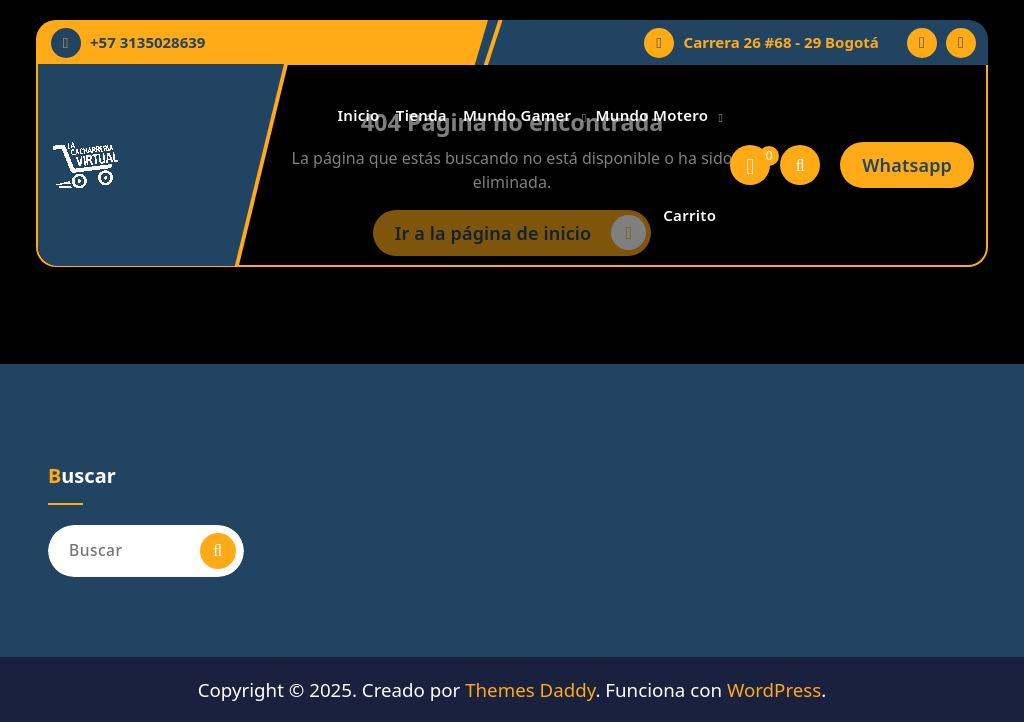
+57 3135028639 (147, 42)
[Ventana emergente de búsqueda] (800, 165)
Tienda (421, 115)
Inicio (358, 115)
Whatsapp (907, 165)
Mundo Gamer (517, 115)
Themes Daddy (530, 689)
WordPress (774, 689)
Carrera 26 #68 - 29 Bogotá (781, 42)
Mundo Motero (652, 115)
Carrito (689, 215)
